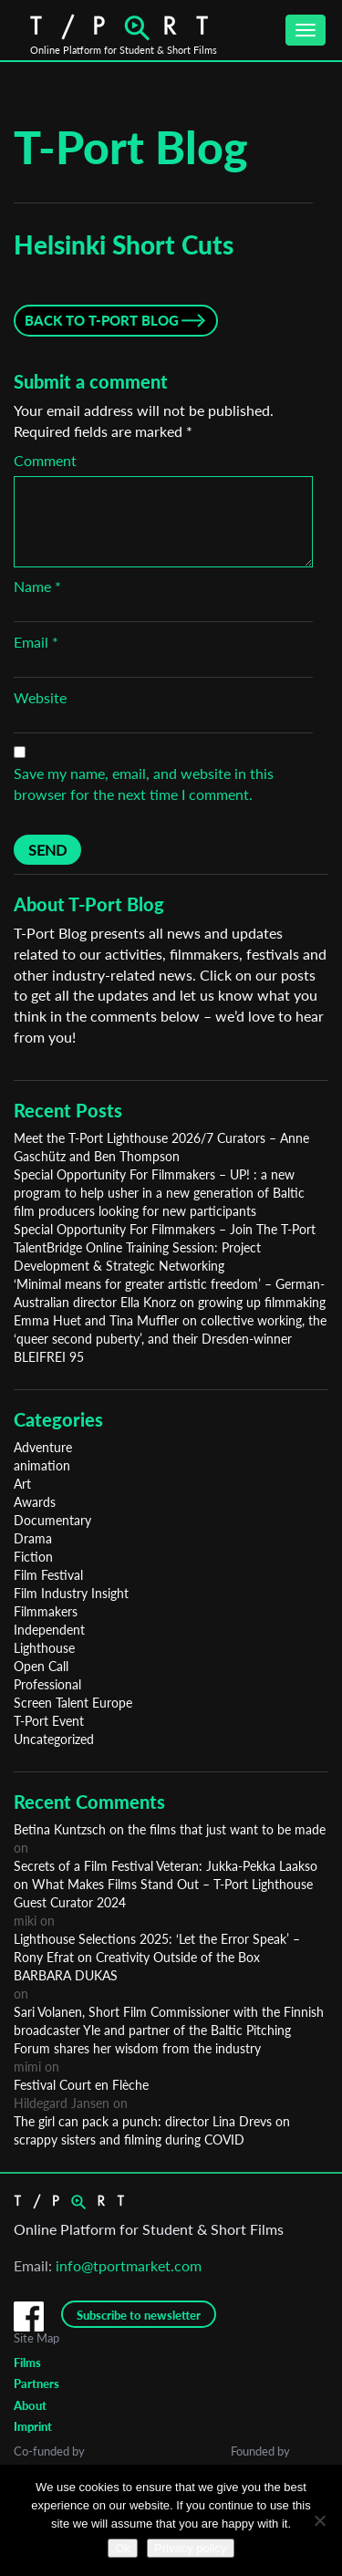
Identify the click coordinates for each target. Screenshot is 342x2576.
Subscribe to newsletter (139, 2315)
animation (42, 1465)
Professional (47, 1684)
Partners (36, 2383)
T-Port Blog (131, 146)
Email (36, 641)
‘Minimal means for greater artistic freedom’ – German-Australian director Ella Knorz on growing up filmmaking (170, 1293)
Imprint (33, 2426)
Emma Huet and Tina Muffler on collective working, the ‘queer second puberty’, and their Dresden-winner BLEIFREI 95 (170, 1339)
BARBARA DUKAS (66, 1975)
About (30, 2405)
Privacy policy (190, 2548)
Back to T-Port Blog (102, 320)
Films (27, 2362)
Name (37, 586)
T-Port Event (49, 1721)
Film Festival (48, 1575)
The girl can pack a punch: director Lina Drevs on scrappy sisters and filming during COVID (152, 2130)
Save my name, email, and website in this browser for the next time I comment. (144, 783)
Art (22, 1483)
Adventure (43, 1447)
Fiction (33, 1556)
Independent (49, 1629)
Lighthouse (44, 1648)
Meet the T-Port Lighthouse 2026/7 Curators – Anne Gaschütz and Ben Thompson (161, 1147)
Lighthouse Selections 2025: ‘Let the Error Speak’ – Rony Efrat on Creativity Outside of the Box (157, 1948)
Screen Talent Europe (73, 1702)
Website (40, 697)
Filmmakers (46, 1611)
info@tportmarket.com (129, 2265)
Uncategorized (54, 1739)
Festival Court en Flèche (81, 2085)
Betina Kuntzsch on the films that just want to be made (170, 1829)
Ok (122, 2548)
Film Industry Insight (71, 1593)
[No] (319, 2520)
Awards (35, 1502)
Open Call (41, 1666)
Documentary (52, 1520)
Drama (33, 1538)
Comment (45, 460)
